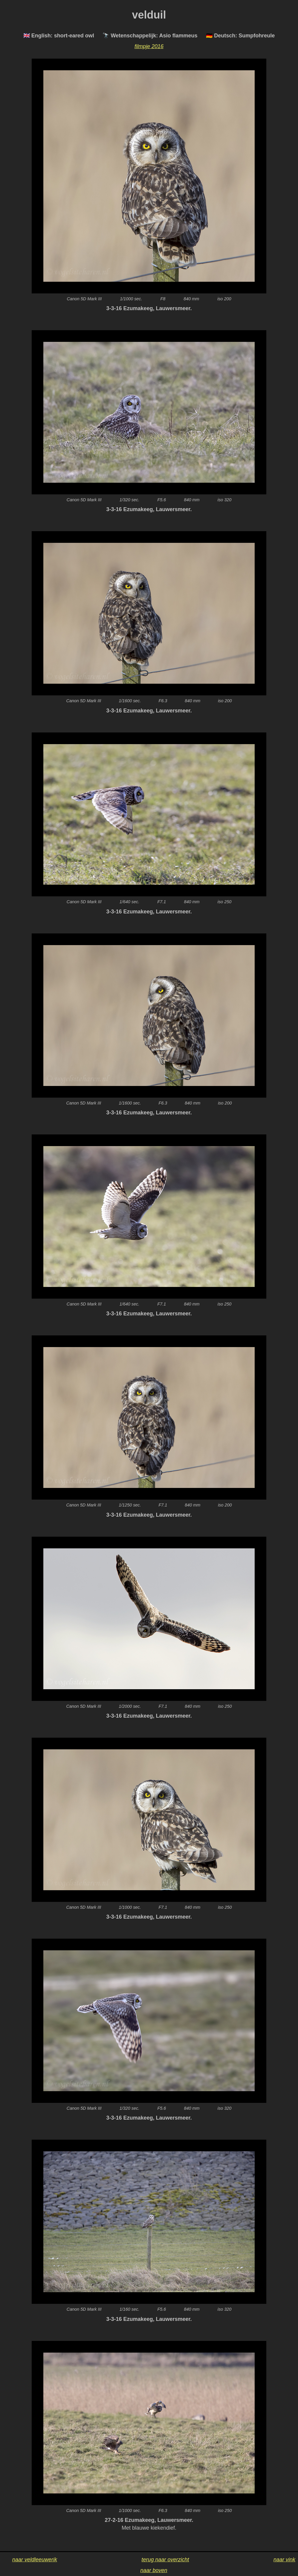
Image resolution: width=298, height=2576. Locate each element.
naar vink (284, 2560)
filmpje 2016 (149, 46)
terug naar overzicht (165, 2560)
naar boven (153, 2570)
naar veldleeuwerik (34, 2560)
